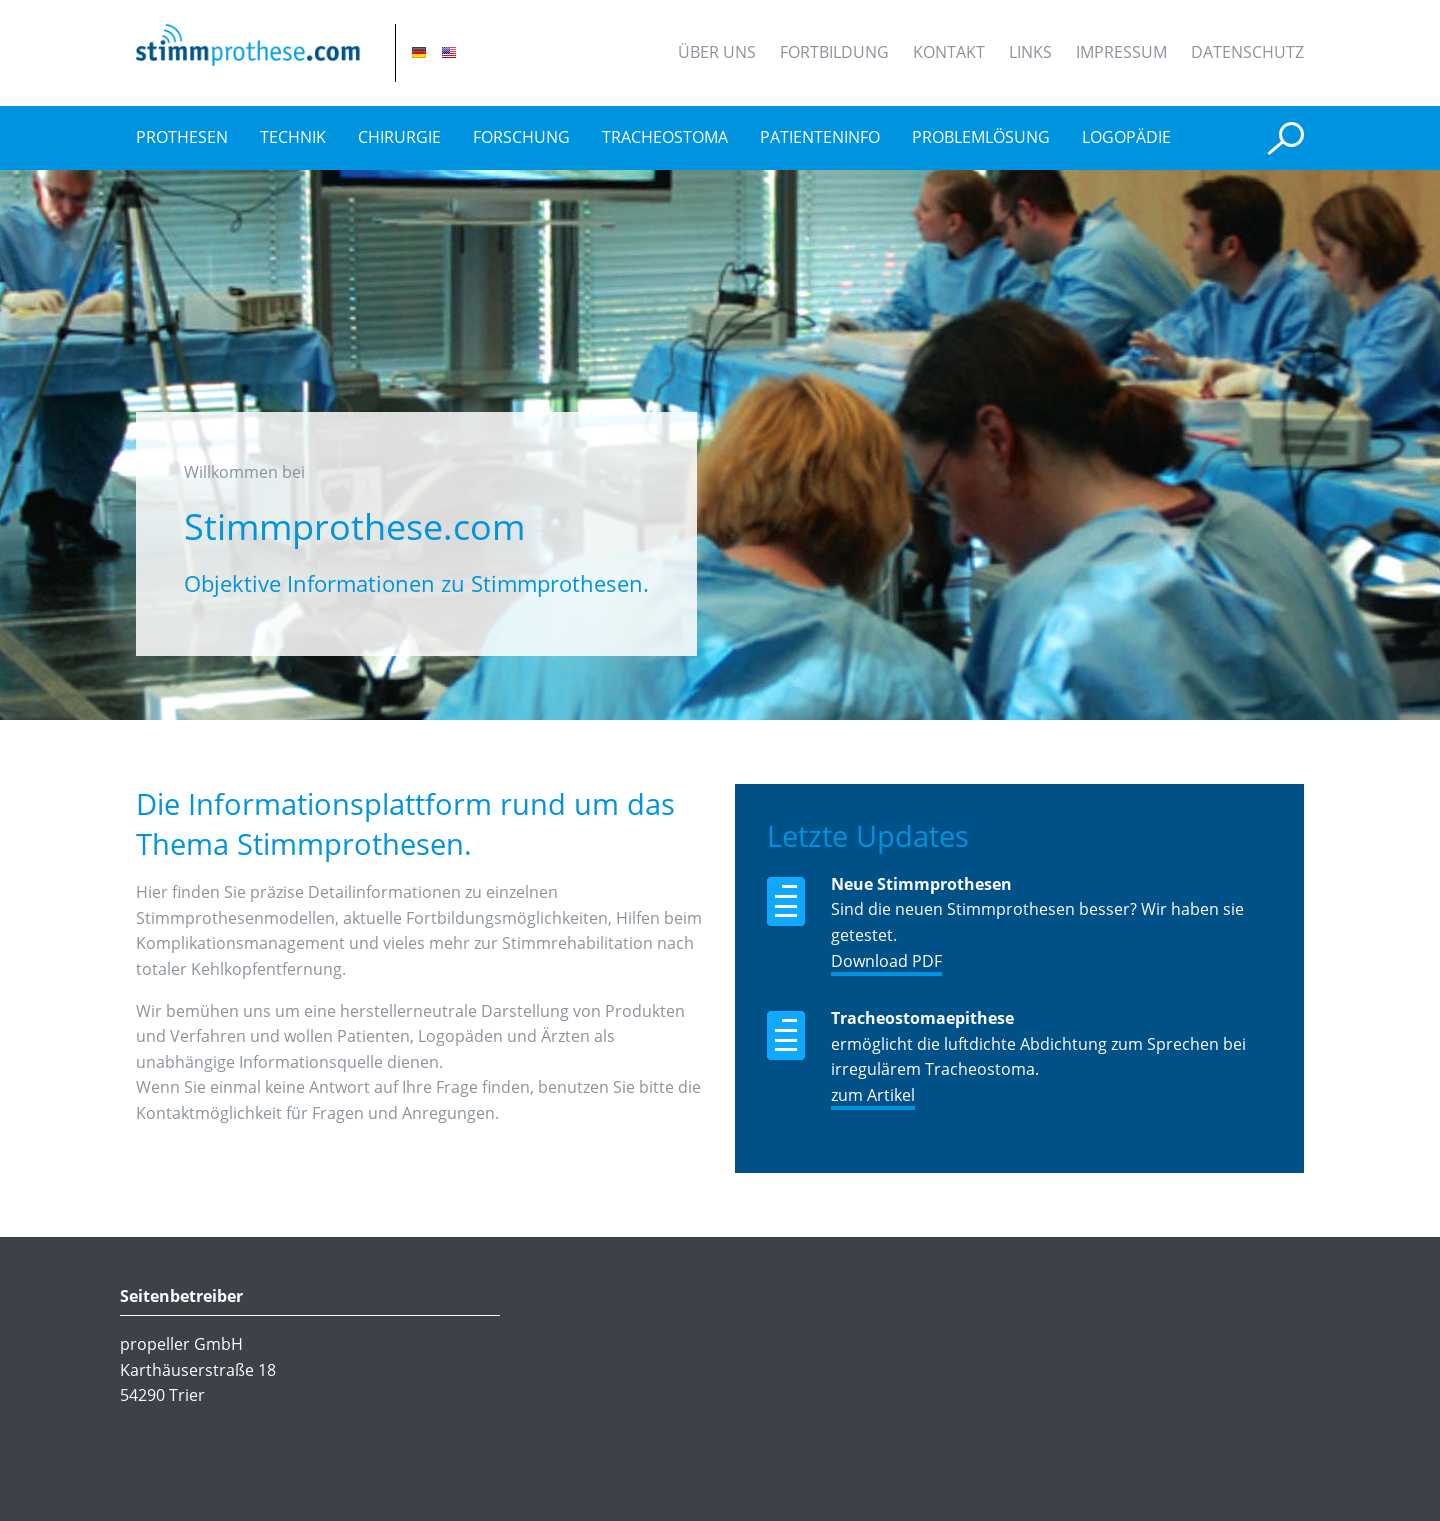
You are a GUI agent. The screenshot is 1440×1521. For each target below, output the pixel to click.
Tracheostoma (665, 137)
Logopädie (1126, 137)
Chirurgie (399, 137)
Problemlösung (981, 137)
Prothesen (182, 137)
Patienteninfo (820, 137)
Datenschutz (1247, 52)
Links (1030, 52)
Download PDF (886, 961)
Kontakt (949, 52)
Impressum (1121, 52)
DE (419, 52)
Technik (293, 137)
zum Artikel (873, 1095)
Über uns (717, 52)
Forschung (521, 137)
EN (449, 52)
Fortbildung (834, 52)
